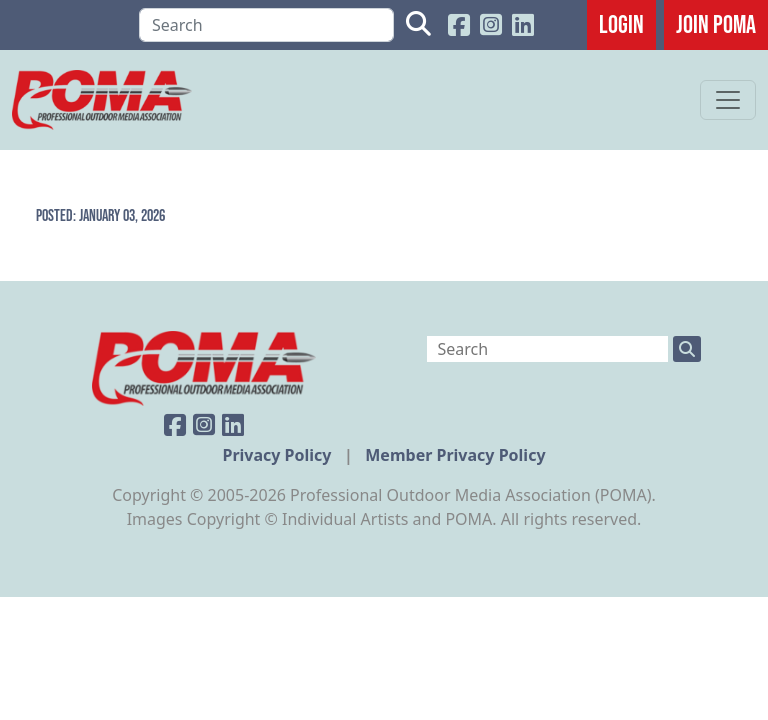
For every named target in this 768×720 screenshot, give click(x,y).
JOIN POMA (716, 24)
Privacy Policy (278, 455)
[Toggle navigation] (728, 100)
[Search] (266, 25)
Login (621, 24)
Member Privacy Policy (455, 455)
